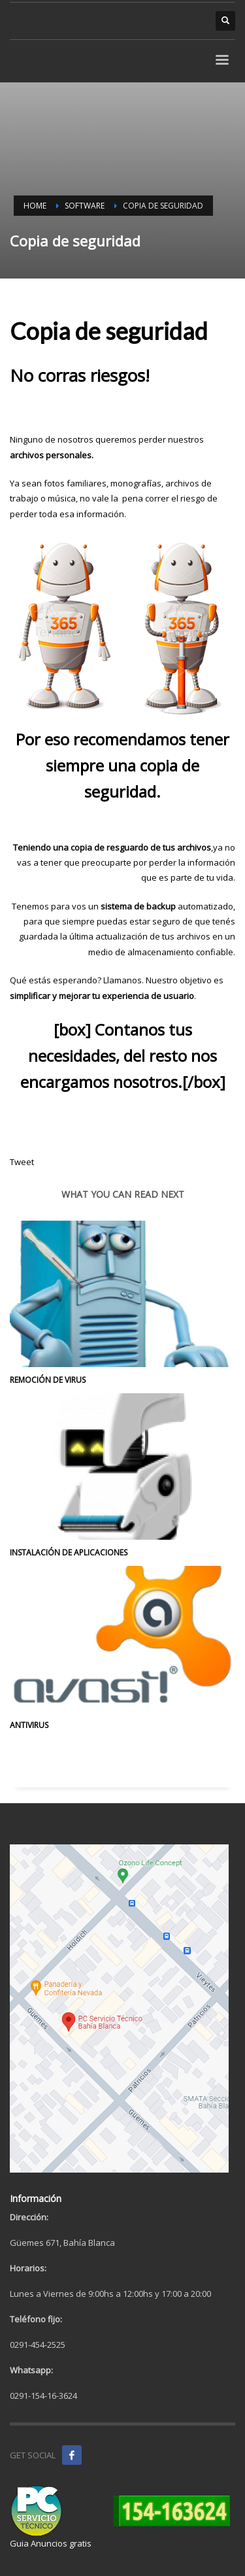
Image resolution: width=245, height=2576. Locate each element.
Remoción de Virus (48, 1379)
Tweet (22, 1162)
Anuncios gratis (61, 2543)
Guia (19, 2543)
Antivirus (29, 1725)
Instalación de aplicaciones (68, 1552)
